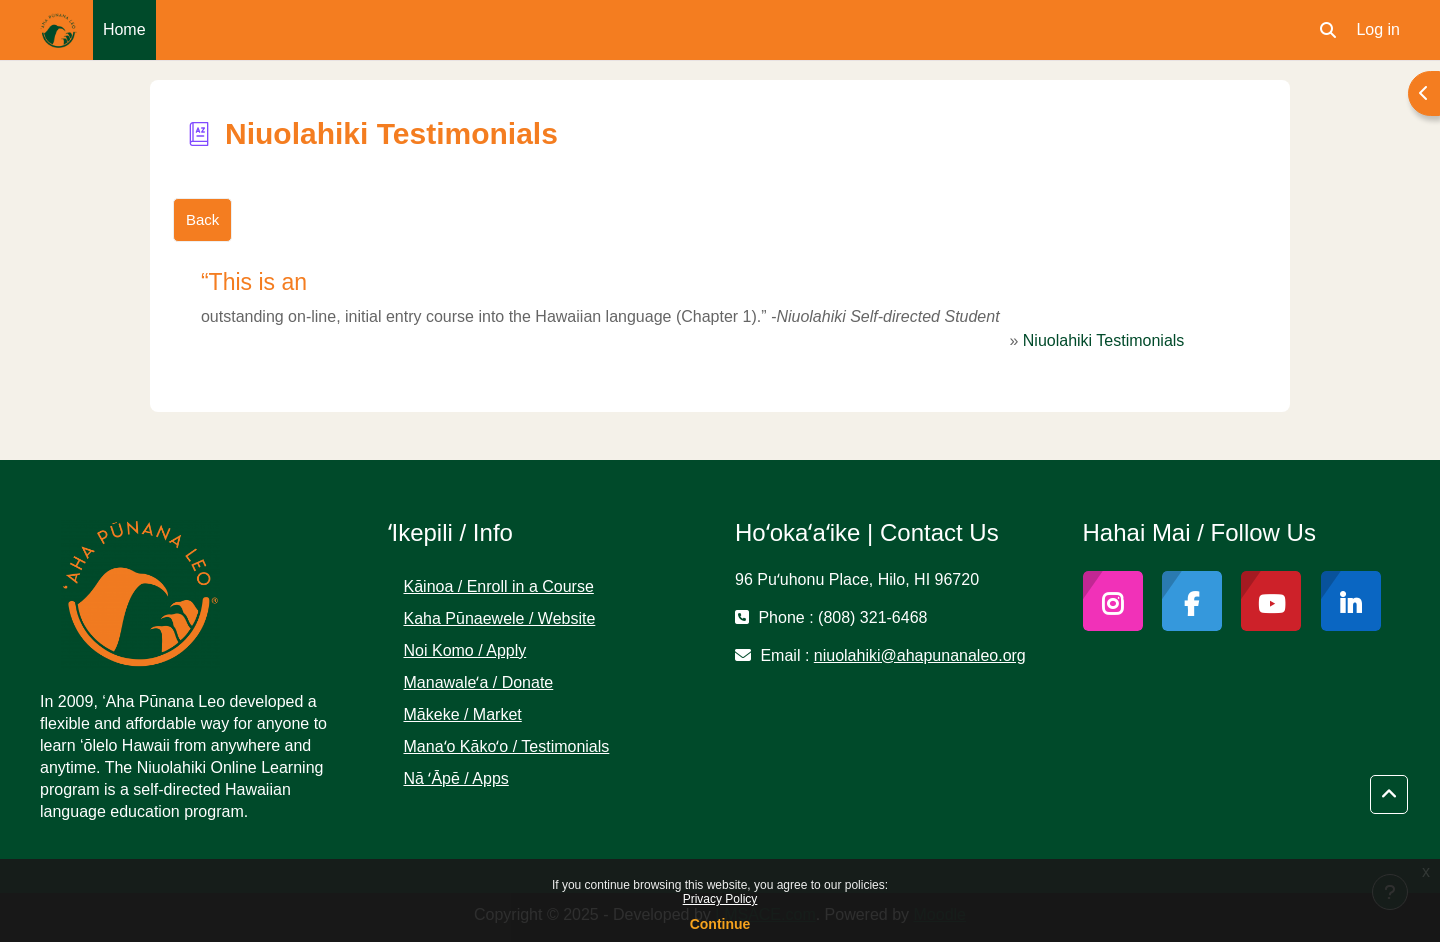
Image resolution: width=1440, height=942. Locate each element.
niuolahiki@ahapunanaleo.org (920, 655)
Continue (720, 924)
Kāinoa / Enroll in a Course (499, 586)
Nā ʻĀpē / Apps (456, 778)
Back (202, 219)
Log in (1378, 29)
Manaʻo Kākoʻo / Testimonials (507, 746)
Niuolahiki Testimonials (1104, 340)
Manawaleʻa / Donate (479, 682)
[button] (1328, 30)
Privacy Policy (720, 899)
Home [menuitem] (124, 29)
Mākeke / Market (463, 714)
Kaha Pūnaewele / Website (500, 618)
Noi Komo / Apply (465, 650)
